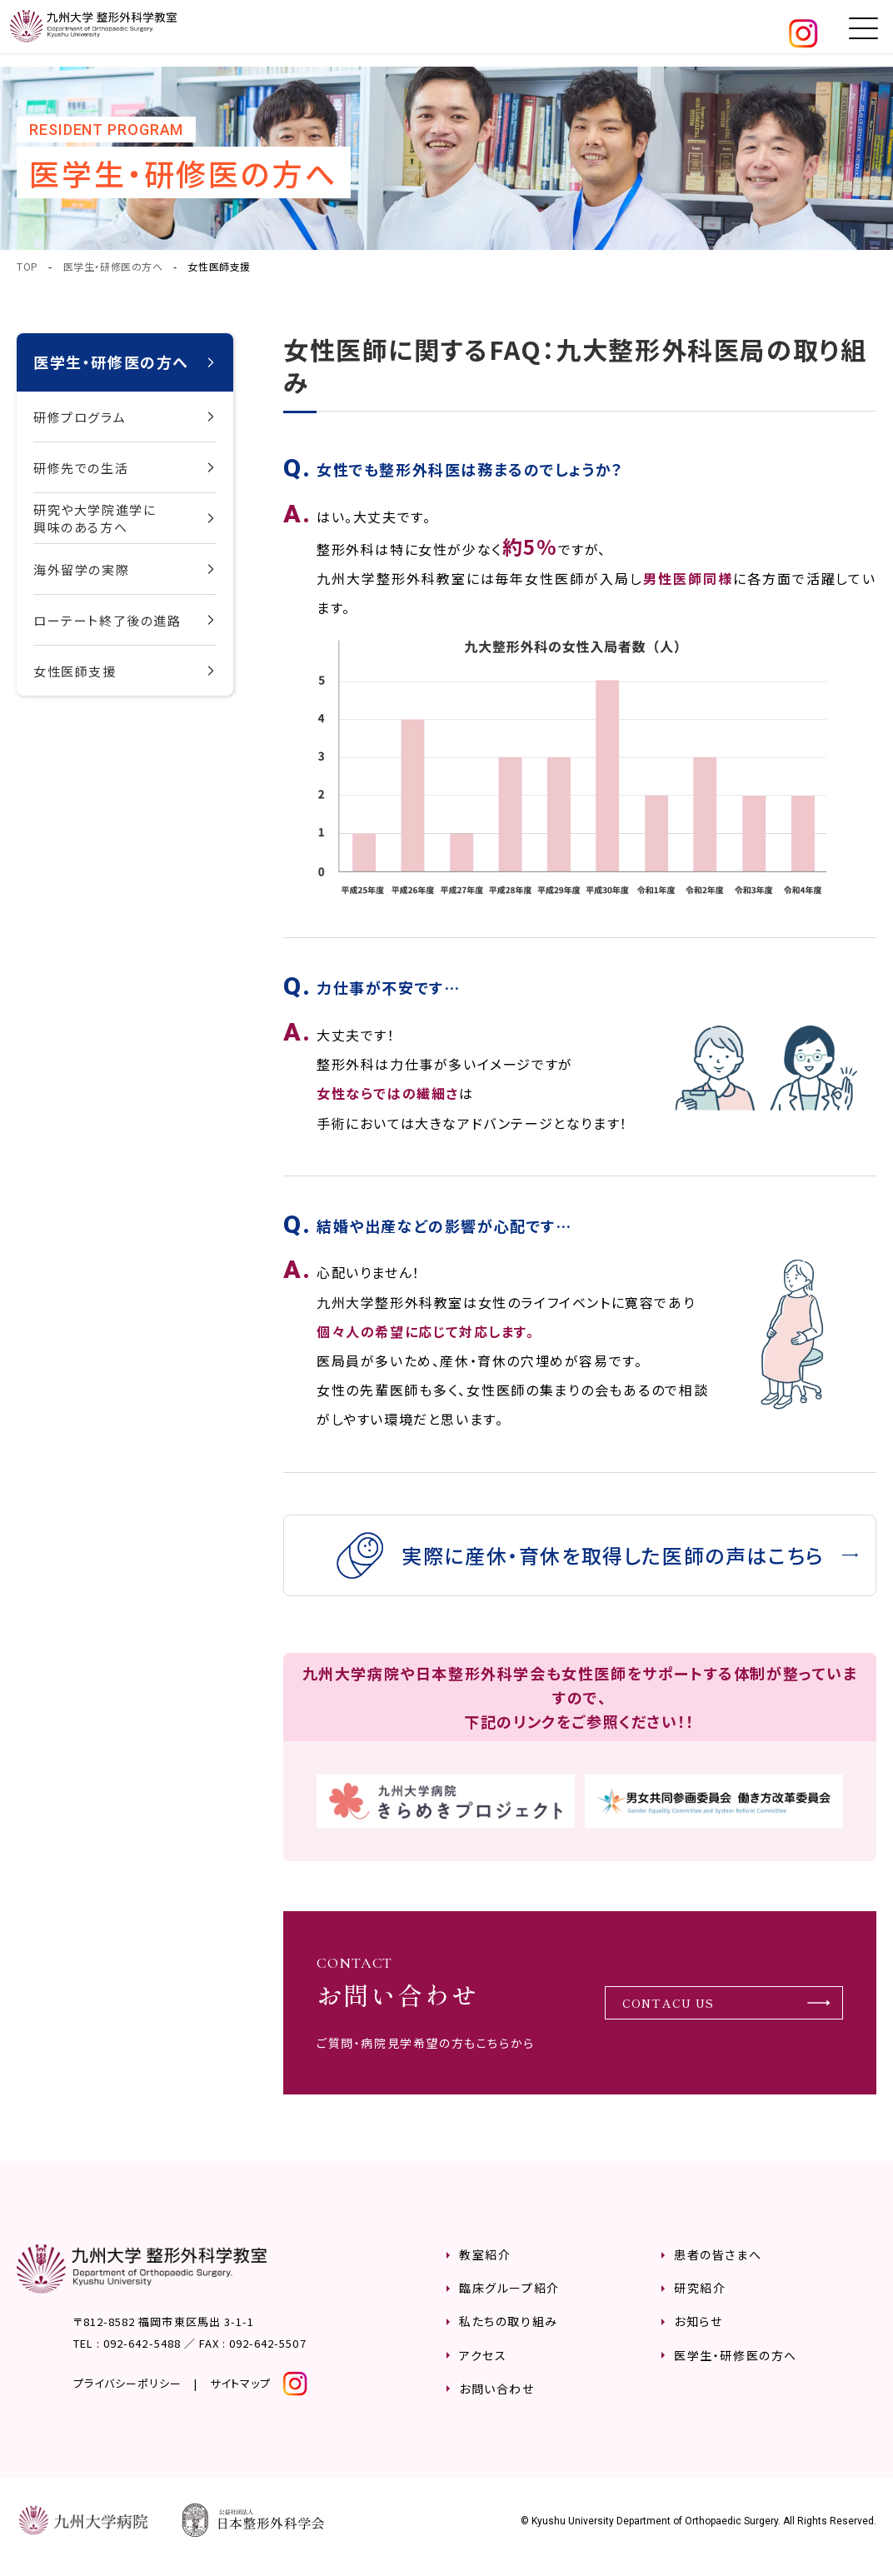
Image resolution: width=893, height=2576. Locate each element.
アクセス (482, 2367)
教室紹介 (485, 2267)
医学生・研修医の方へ (113, 266)
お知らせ (698, 2334)
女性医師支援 (75, 671)
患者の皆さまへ (717, 2267)
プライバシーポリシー (127, 2396)
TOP (27, 266)
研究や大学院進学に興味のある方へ (94, 518)
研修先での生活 (80, 468)
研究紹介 (700, 2301)
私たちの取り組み (508, 2334)
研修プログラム (79, 417)
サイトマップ (240, 2396)
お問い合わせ (497, 2401)
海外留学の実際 (81, 569)
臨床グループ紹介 (509, 2301)
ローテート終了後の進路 (107, 620)
